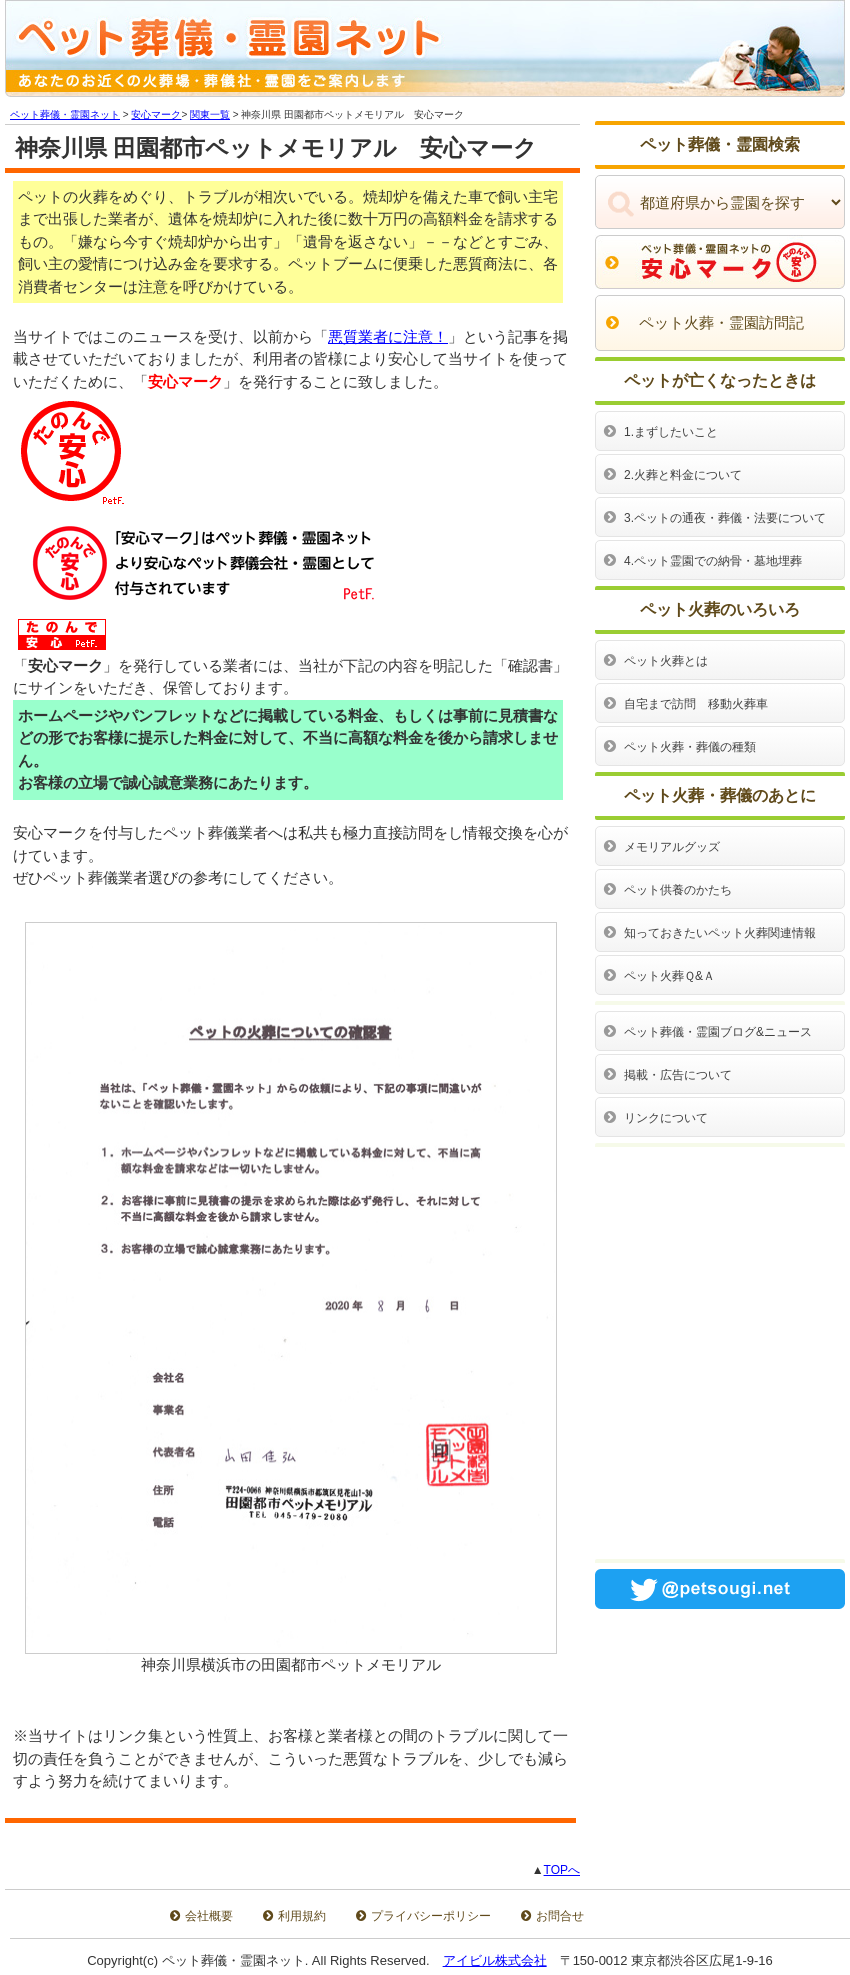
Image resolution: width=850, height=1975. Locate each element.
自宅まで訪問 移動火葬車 (696, 704)
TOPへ (562, 1870)
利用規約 (302, 1916)
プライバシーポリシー (431, 1916)
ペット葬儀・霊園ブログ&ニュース (718, 1032)
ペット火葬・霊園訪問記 (721, 322)
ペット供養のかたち (678, 890)
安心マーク (156, 114)
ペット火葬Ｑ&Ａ (669, 976)
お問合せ (560, 1916)
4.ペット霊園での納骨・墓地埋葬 (713, 561)
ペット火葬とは (666, 661)
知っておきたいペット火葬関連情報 (720, 933)
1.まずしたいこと (671, 432)
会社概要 (209, 1916)
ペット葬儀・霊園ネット (65, 114)
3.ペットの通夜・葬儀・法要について (725, 518)
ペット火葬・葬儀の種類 (690, 747)
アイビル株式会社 (495, 1960)
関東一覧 (210, 114)
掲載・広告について (678, 1075)
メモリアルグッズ (672, 847)
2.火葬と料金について (683, 475)
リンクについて (666, 1118)
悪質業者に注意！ (388, 336)
